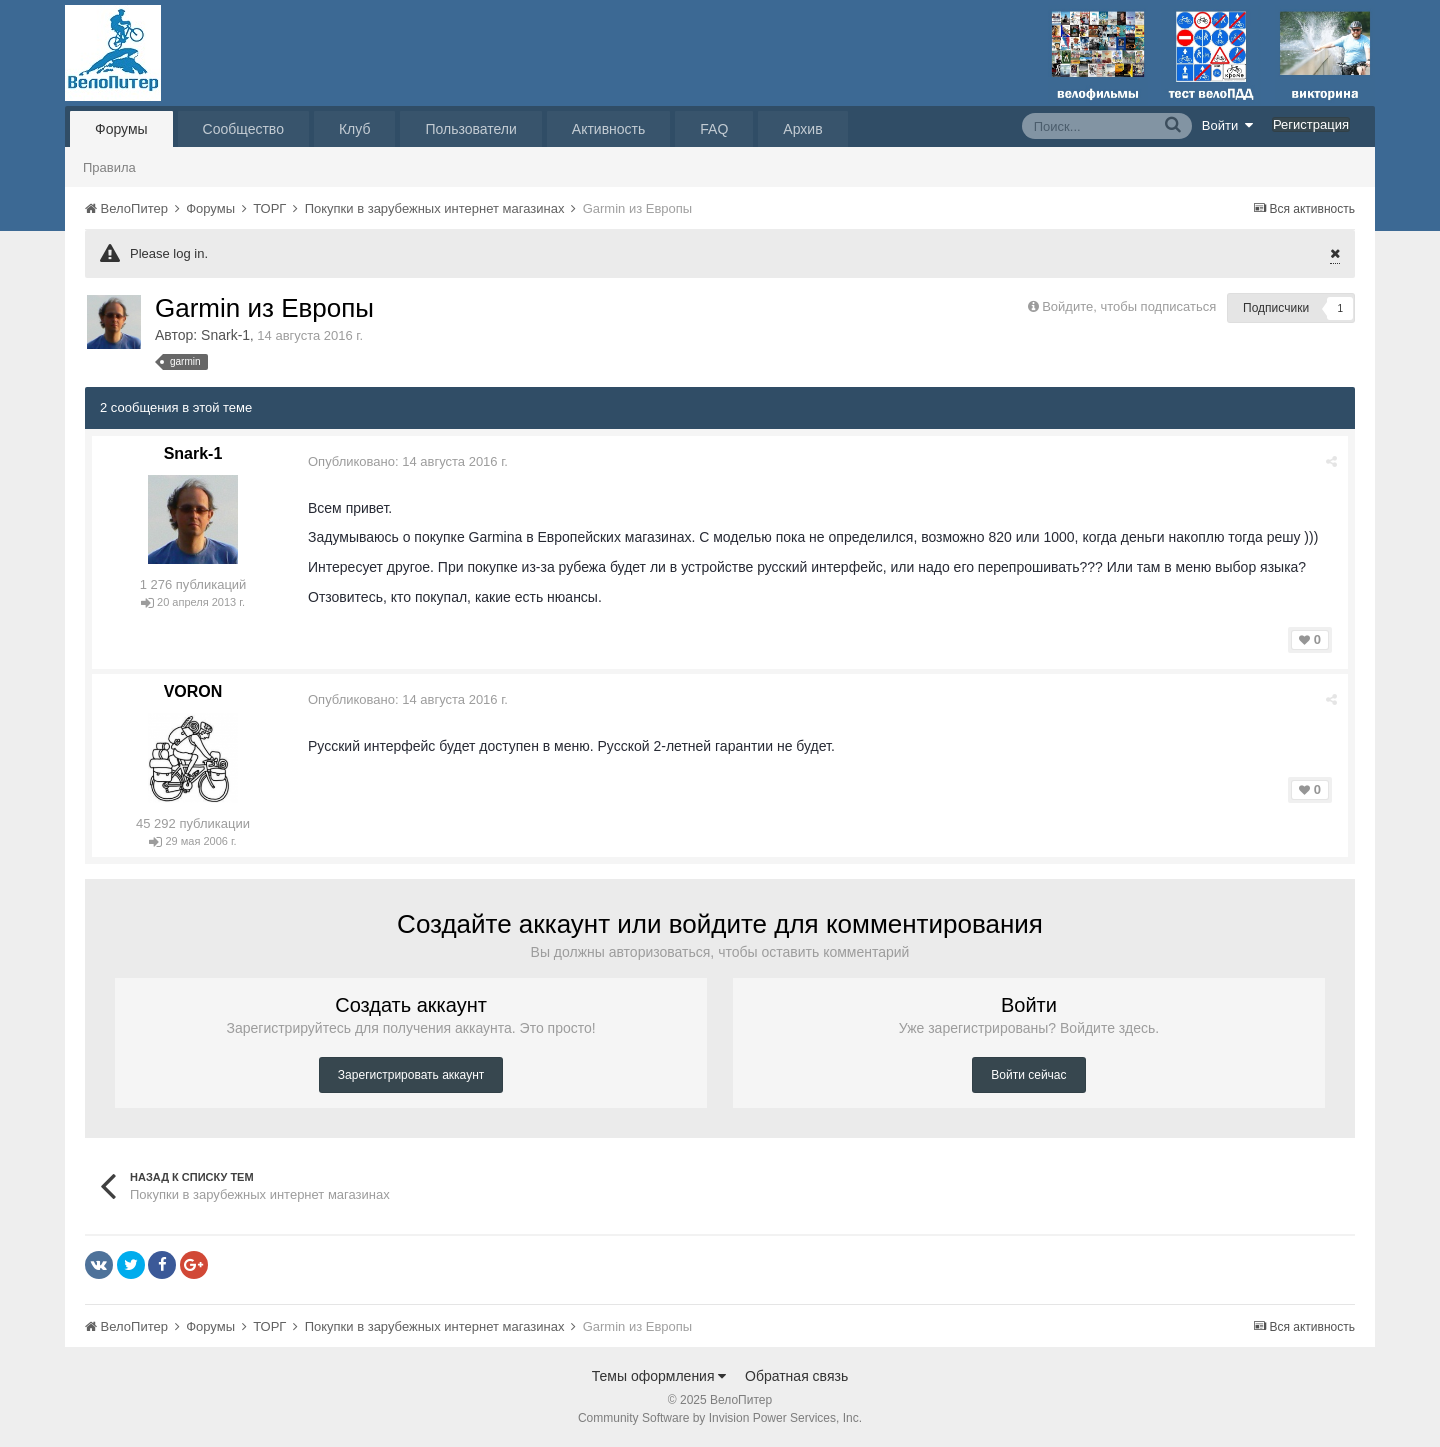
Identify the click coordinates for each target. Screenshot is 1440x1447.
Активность (609, 129)
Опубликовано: (408, 461)
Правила (109, 167)
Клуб (355, 129)
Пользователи (470, 129)
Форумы (121, 129)
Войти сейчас (1028, 1075)
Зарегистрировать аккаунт (411, 1075)
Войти (1228, 125)
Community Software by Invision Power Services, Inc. (720, 1418)
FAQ (714, 129)
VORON (193, 691)
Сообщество (243, 129)
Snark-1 (225, 335)
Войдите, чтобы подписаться (1129, 306)
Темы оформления (659, 1376)
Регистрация (1311, 124)
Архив (802, 129)
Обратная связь (796, 1376)
